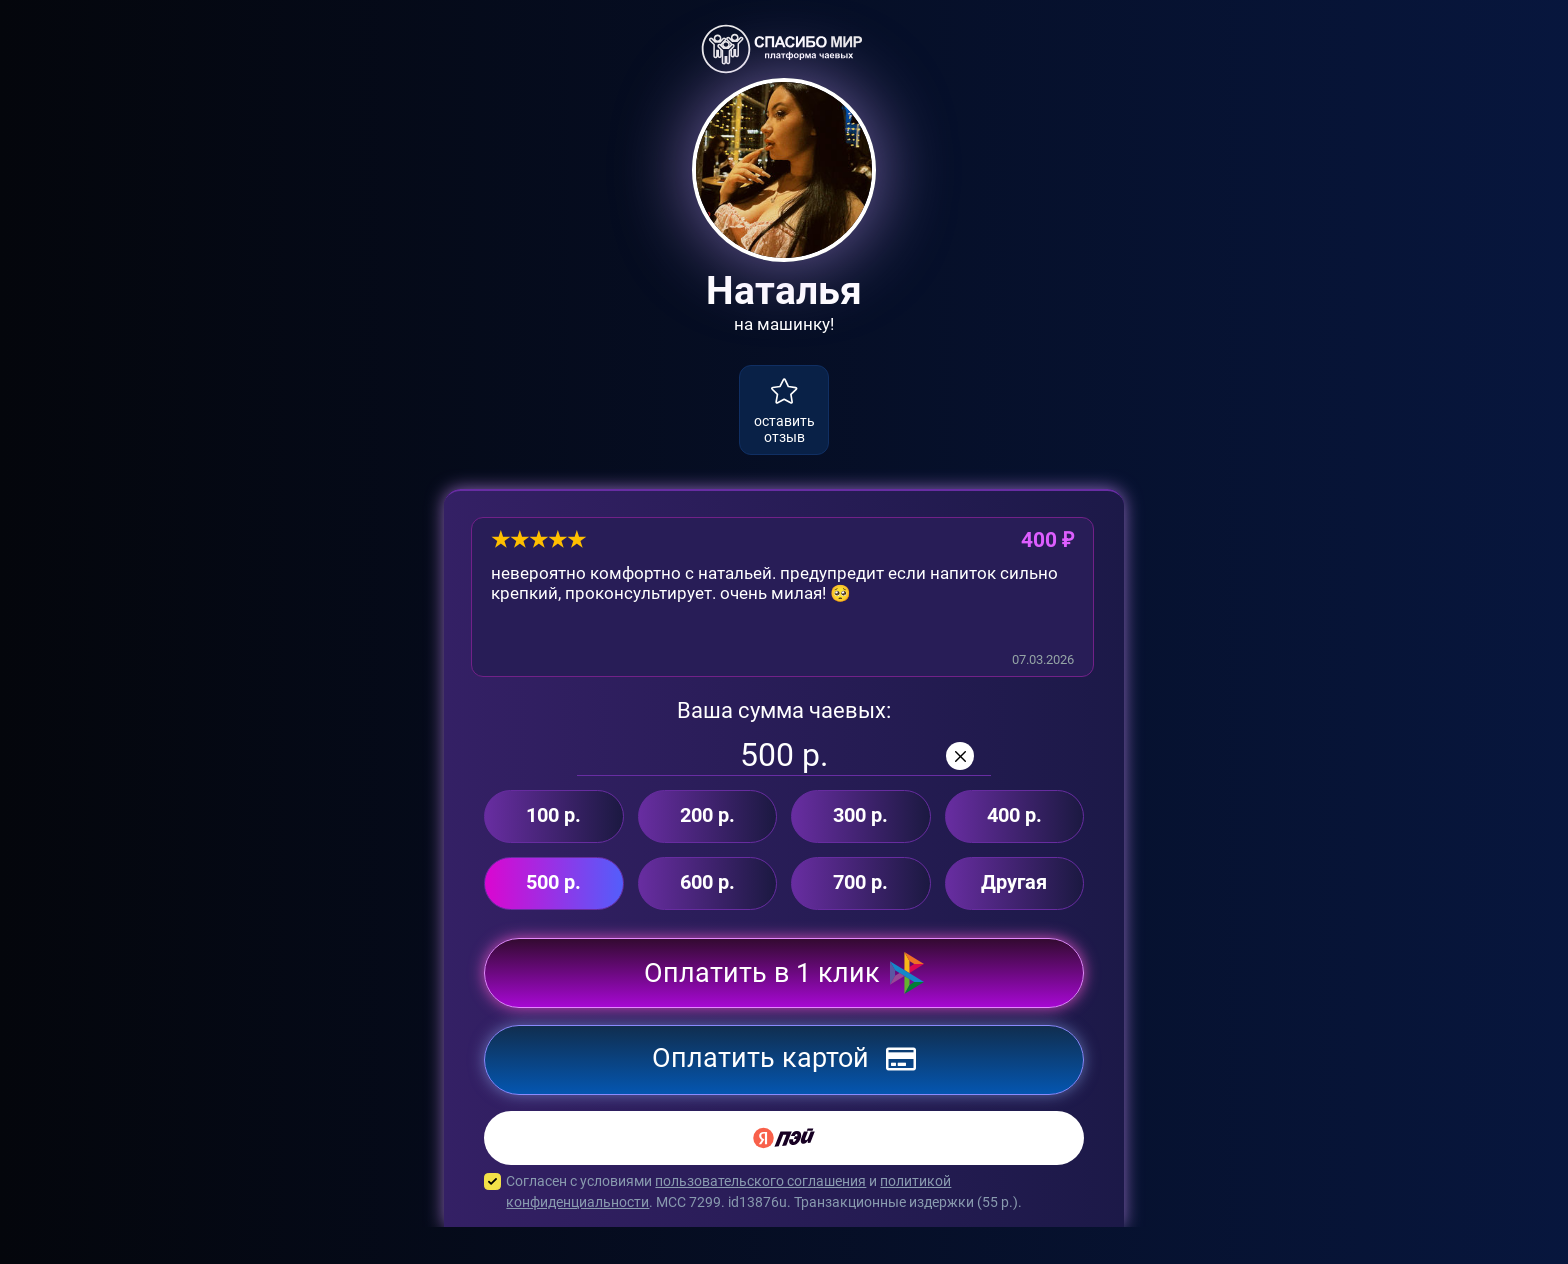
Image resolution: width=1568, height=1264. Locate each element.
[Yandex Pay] (784, 1175)
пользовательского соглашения (760, 1218)
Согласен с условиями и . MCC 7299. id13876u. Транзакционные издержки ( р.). (784, 1229)
